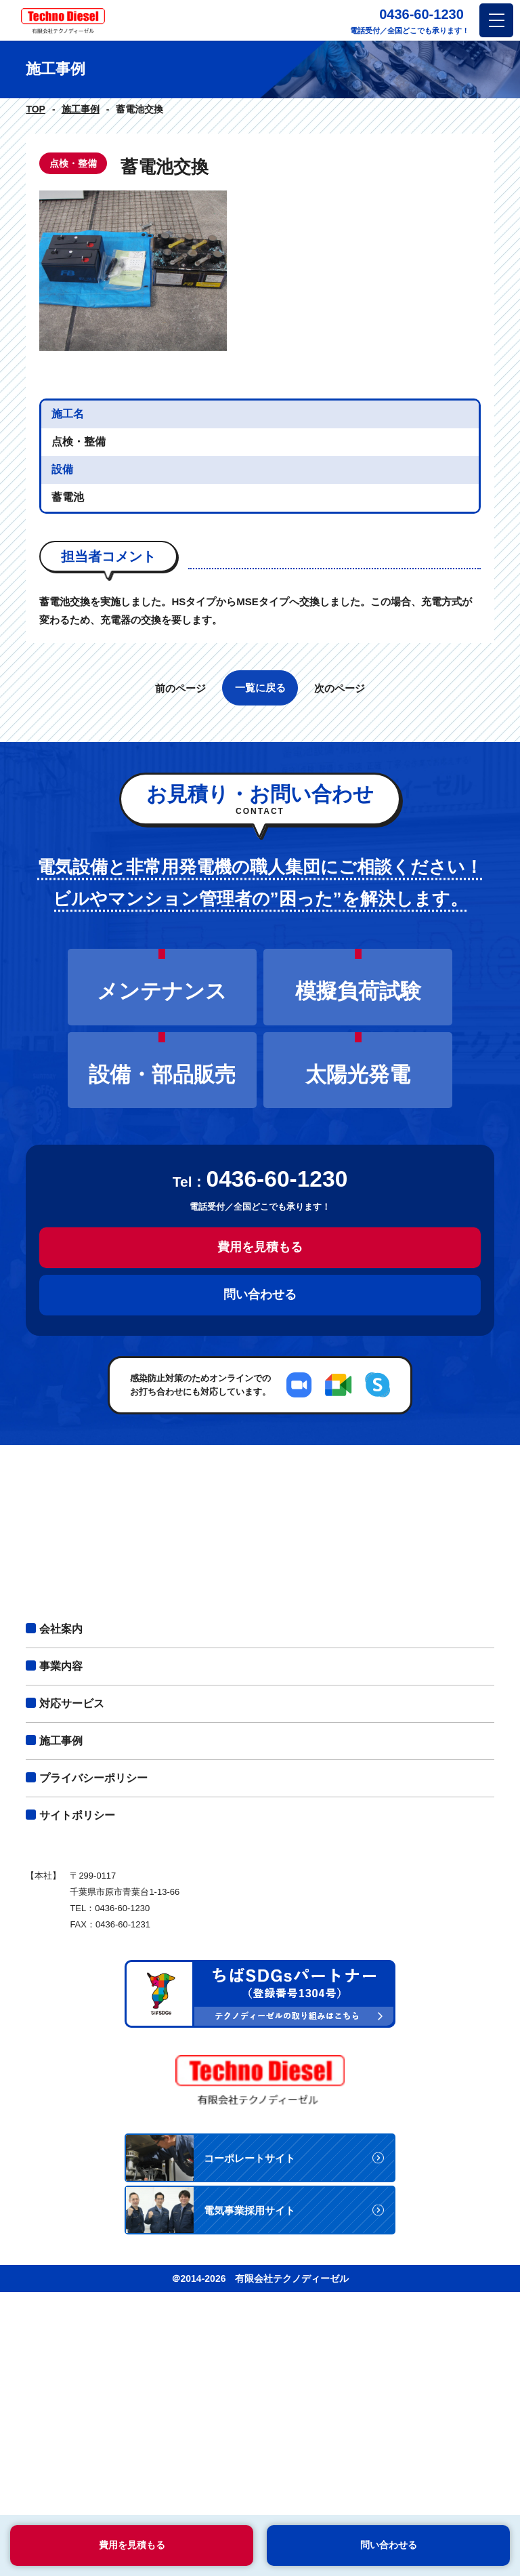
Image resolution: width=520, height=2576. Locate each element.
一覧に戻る (260, 906)
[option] (259, 379)
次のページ (339, 906)
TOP (35, 109)
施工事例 (81, 109)
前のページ (180, 906)
